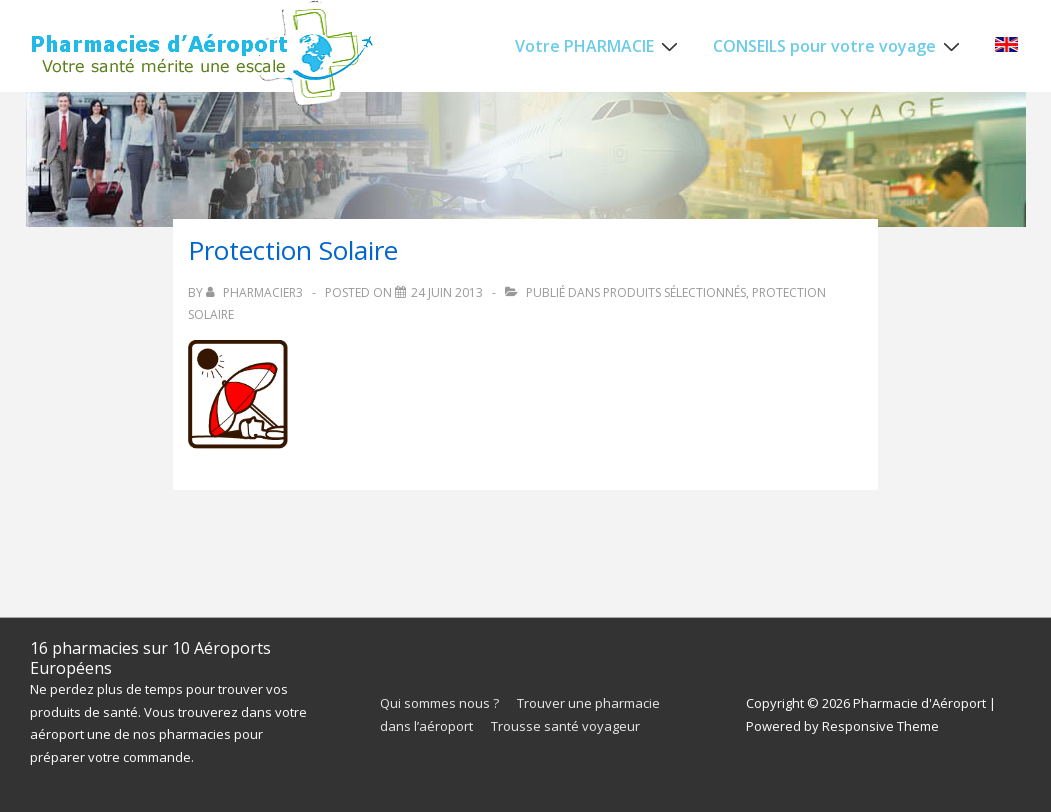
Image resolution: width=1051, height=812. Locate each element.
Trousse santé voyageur (565, 726)
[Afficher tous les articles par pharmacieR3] (256, 292)
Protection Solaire (293, 250)
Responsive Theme (880, 726)
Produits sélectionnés (674, 292)
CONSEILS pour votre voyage (839, 45)
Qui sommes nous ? (439, 703)
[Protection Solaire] (447, 292)
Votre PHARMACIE (599, 45)
